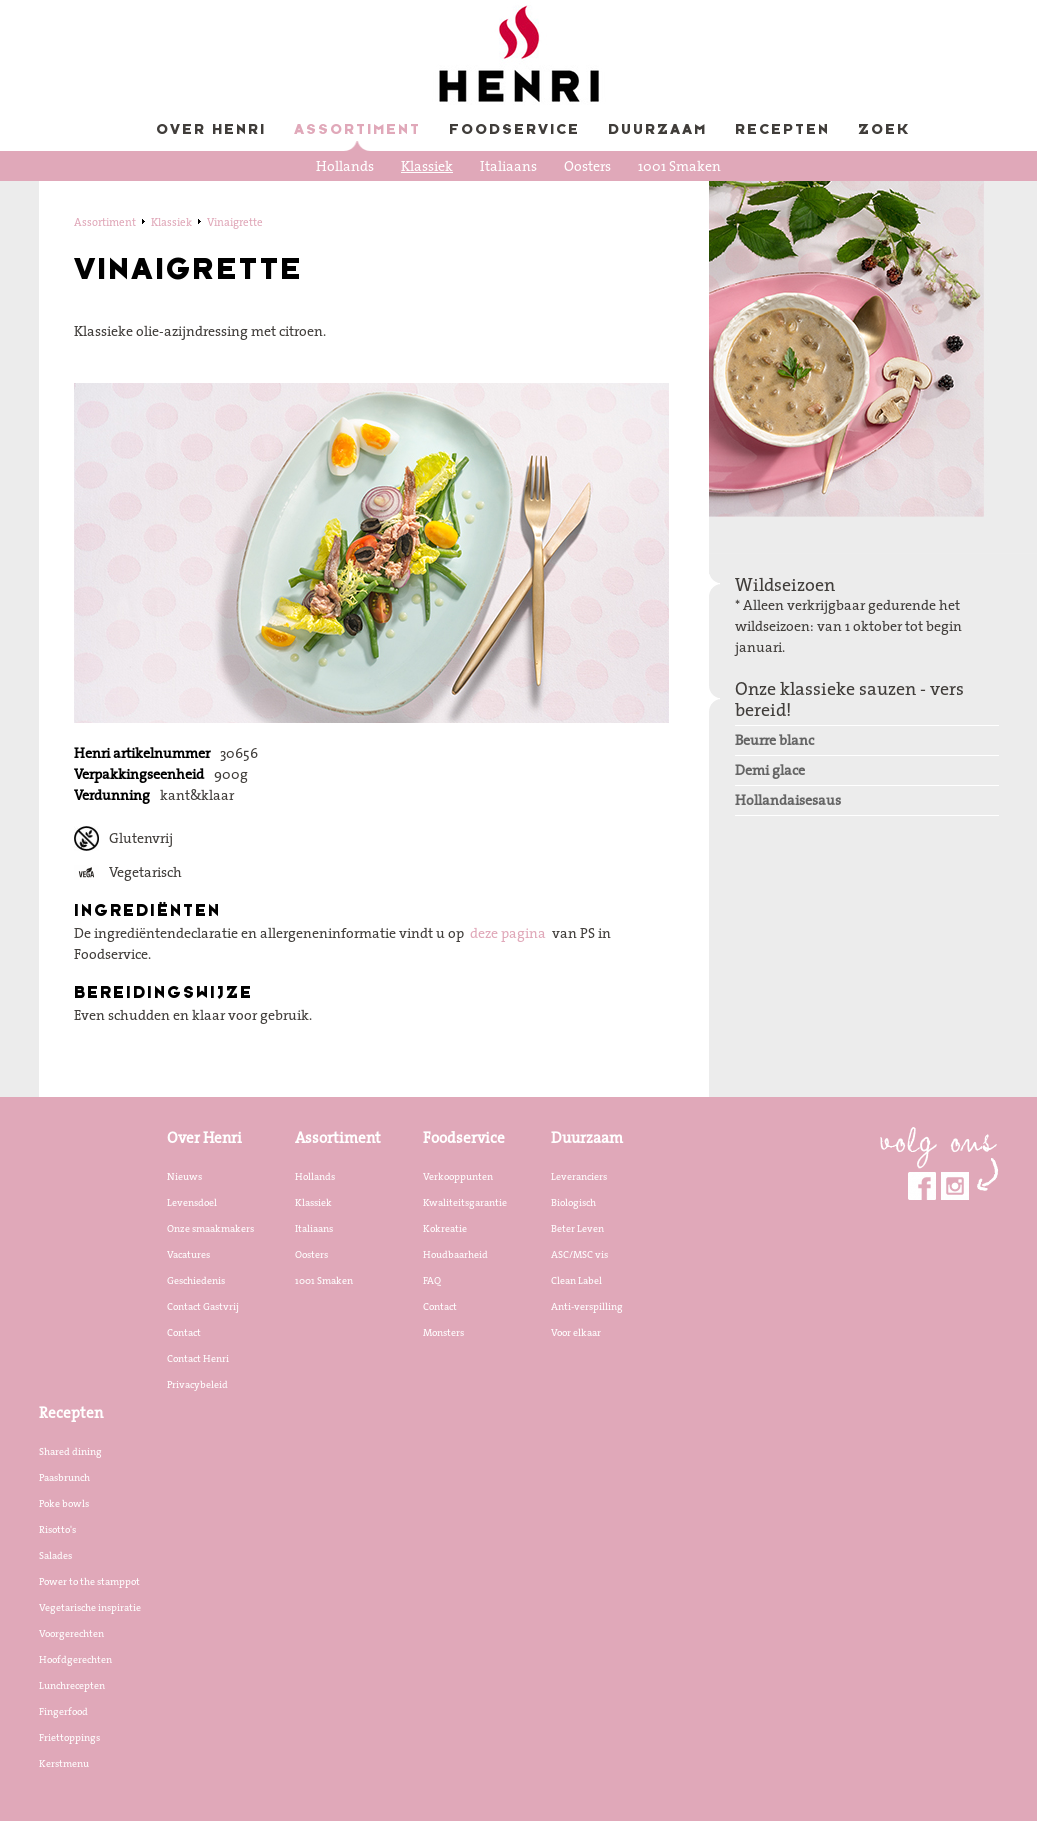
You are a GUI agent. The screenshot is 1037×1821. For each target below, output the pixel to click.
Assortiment (357, 130)
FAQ (432, 1280)
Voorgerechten (71, 1633)
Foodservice (514, 130)
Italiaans (508, 166)
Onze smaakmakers (210, 1228)
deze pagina (508, 933)
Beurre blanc (774, 740)
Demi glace (770, 770)
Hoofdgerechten (75, 1659)
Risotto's (57, 1529)
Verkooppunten (458, 1176)
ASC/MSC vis (579, 1254)
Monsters (443, 1332)
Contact (184, 1332)
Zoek (884, 130)
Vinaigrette (235, 222)
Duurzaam (657, 130)
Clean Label (576, 1280)
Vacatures (188, 1254)
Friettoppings (69, 1737)
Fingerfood (63, 1711)
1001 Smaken (679, 166)
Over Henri (211, 130)
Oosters (587, 166)
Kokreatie (445, 1228)
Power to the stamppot (89, 1581)
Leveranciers (579, 1176)
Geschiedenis (196, 1280)
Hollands (345, 166)
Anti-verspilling (587, 1306)
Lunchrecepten (72, 1685)
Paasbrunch (64, 1477)
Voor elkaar (576, 1332)
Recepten (782, 130)
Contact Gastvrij (203, 1306)
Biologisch (573, 1202)
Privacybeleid (197, 1384)
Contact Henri (198, 1358)
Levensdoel (192, 1202)
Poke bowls (64, 1503)
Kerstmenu (64, 1763)
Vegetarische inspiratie (90, 1607)
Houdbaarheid (455, 1254)
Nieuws (184, 1176)
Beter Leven (577, 1228)
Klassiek (427, 166)
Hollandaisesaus (788, 800)
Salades (55, 1555)
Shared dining (70, 1451)
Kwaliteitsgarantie (465, 1202)
